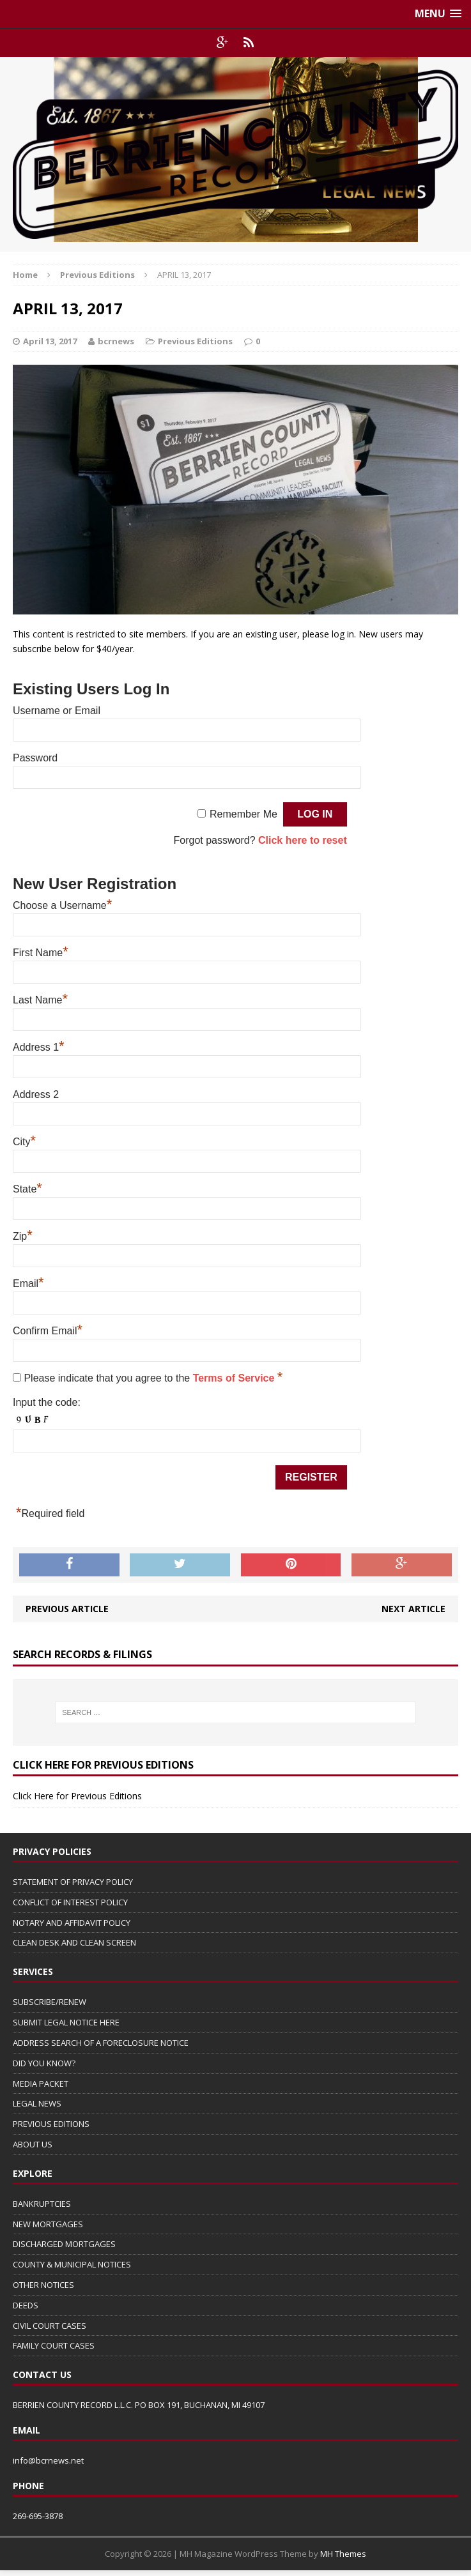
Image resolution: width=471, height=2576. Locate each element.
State (27, 1189)
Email (28, 1283)
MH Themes (343, 2553)
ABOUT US (32, 2144)
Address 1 (39, 1047)
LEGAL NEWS (37, 2103)
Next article (413, 1609)
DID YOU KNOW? (44, 2063)
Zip (23, 1236)
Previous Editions (195, 341)
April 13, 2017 (50, 341)
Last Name (40, 1000)
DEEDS (25, 2305)
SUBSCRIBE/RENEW (49, 2002)
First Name (40, 952)
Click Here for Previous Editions (77, 1796)
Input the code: (47, 1402)
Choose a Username (62, 905)
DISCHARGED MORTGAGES (64, 2244)
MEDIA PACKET (40, 2083)
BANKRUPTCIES (42, 2203)
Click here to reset (302, 840)
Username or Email (56, 710)
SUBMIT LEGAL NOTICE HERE (66, 2022)
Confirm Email (47, 1330)
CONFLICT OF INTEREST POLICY (70, 1902)
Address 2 (36, 1094)
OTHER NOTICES (43, 2284)
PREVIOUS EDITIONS (51, 2124)
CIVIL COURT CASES (49, 2325)
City (24, 1141)
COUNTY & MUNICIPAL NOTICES (72, 2264)
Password (35, 757)
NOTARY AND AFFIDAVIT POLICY (71, 1922)
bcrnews (116, 341)
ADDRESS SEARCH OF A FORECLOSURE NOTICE (101, 2042)
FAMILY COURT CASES (54, 2345)
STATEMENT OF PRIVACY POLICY (73, 1881)
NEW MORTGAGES (48, 2224)
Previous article (67, 1609)
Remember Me (243, 814)
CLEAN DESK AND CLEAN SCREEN (74, 1942)
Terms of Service (235, 1378)
